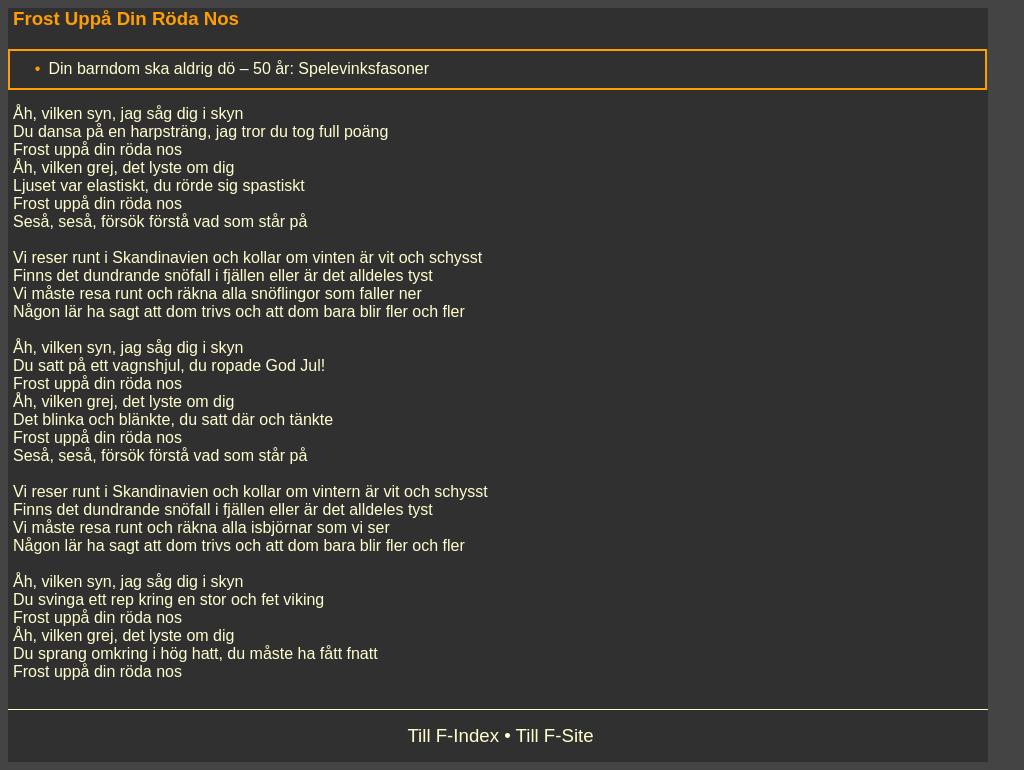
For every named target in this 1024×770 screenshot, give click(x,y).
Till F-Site (555, 735)
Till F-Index (453, 735)
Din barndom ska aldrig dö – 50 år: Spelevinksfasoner (238, 68)
